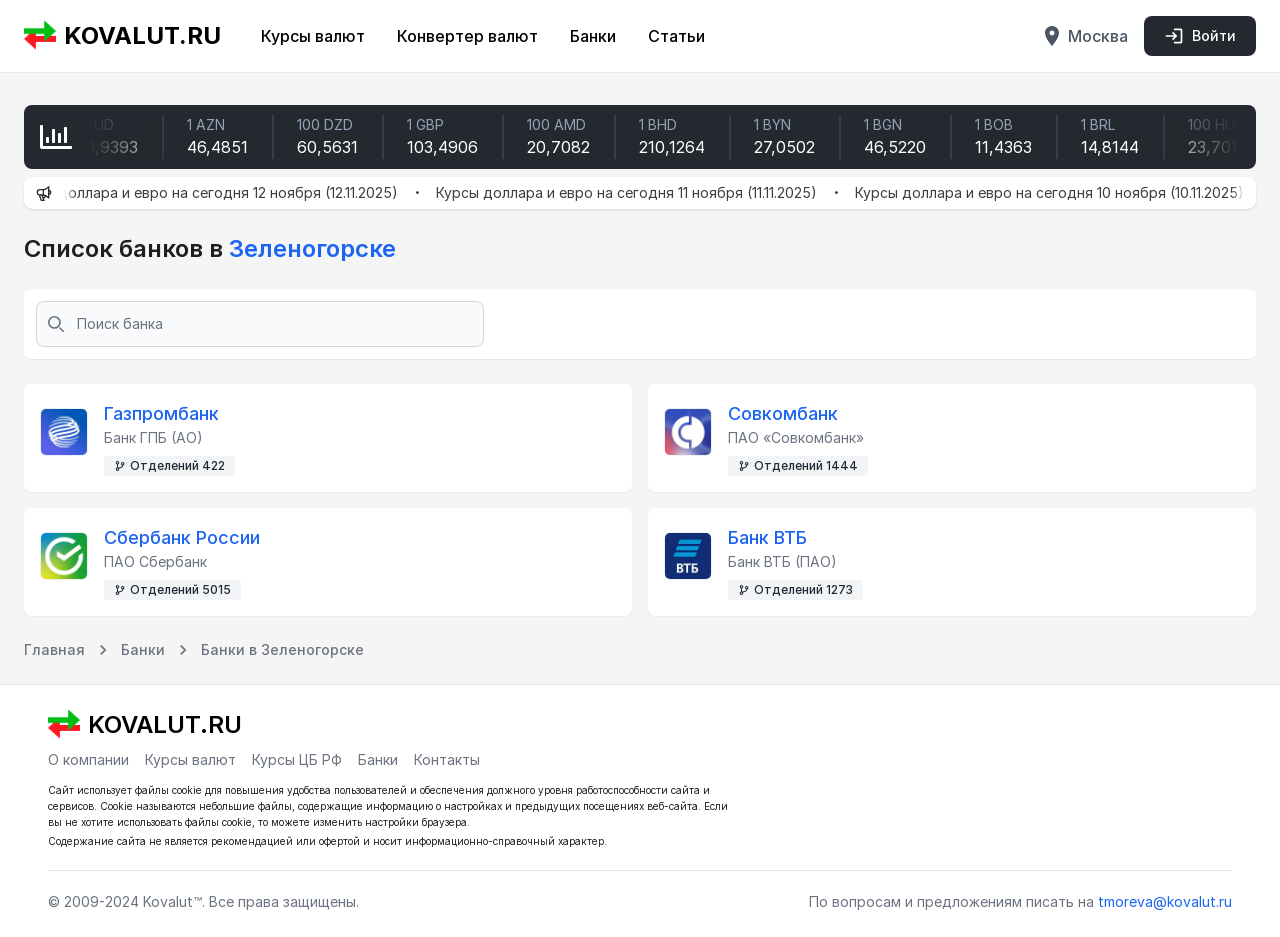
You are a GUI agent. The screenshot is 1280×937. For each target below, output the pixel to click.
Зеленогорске (309, 248)
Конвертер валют (467, 36)
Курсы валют (313, 36)
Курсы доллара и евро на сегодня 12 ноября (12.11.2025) (217, 192)
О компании (88, 759)
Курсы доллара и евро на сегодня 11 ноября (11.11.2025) (639, 192)
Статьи (676, 36)
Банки (593, 36)
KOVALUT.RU (122, 36)
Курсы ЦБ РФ (297, 759)
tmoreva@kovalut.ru (1165, 901)
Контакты (447, 759)
